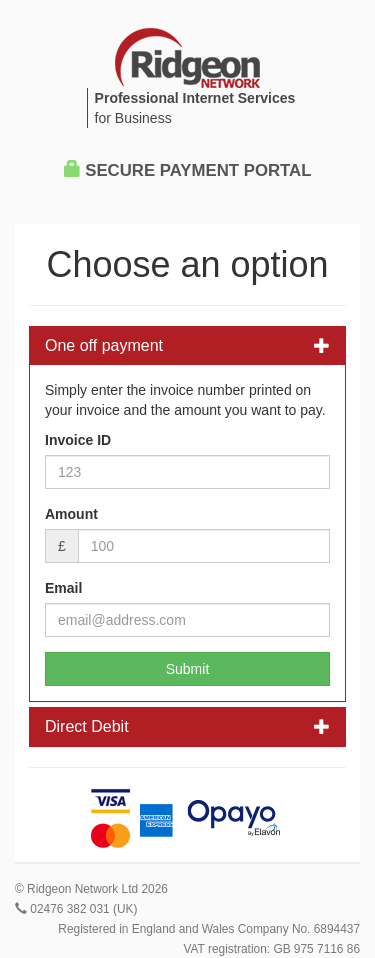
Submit (188, 669)
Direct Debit (187, 726)
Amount (71, 514)
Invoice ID (78, 440)
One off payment (187, 345)
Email (63, 588)
